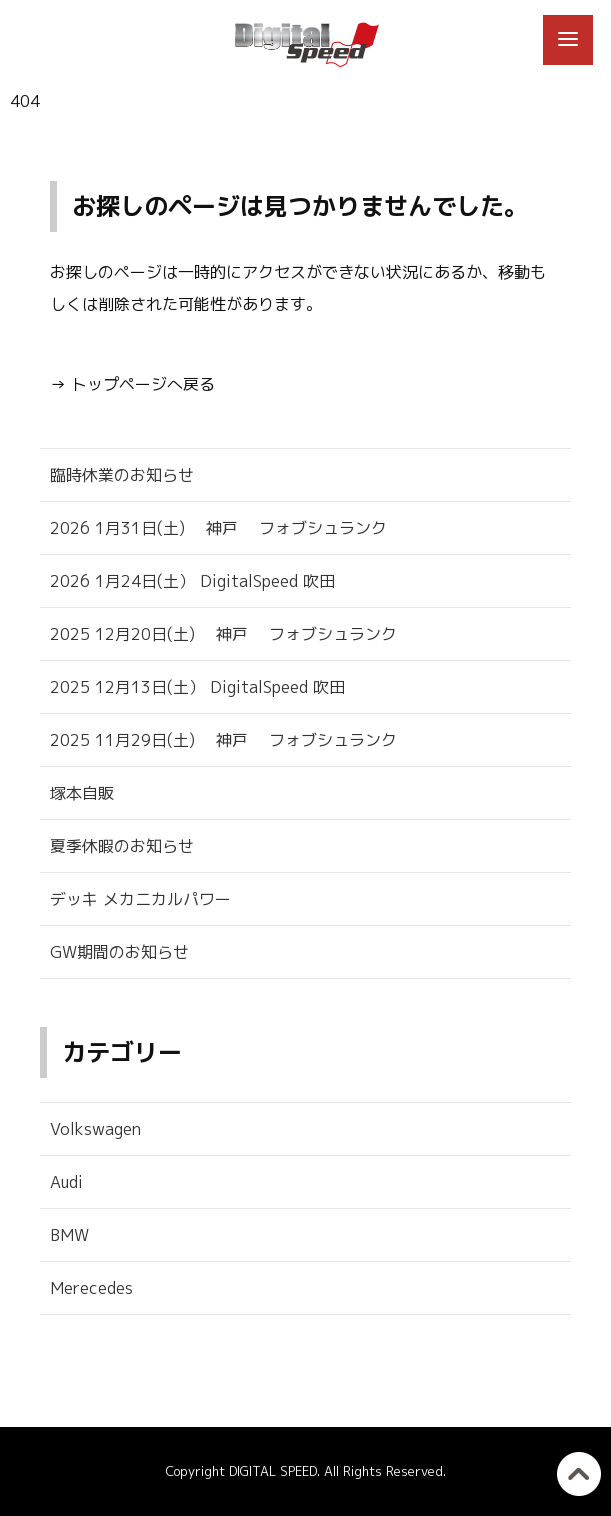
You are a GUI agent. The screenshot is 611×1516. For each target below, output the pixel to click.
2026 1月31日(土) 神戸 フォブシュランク (218, 528)
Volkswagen (95, 1129)
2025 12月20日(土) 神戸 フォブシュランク (223, 634)
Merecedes (91, 1288)
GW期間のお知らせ (119, 952)
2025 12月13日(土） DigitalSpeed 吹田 (197, 687)
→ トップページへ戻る (132, 384)
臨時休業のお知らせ (122, 475)
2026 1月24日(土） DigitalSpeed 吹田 (192, 581)
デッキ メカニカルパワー (140, 899)
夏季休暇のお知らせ (122, 846)
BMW (69, 1235)
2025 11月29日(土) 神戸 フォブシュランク (223, 740)
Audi (66, 1182)
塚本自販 (82, 793)
